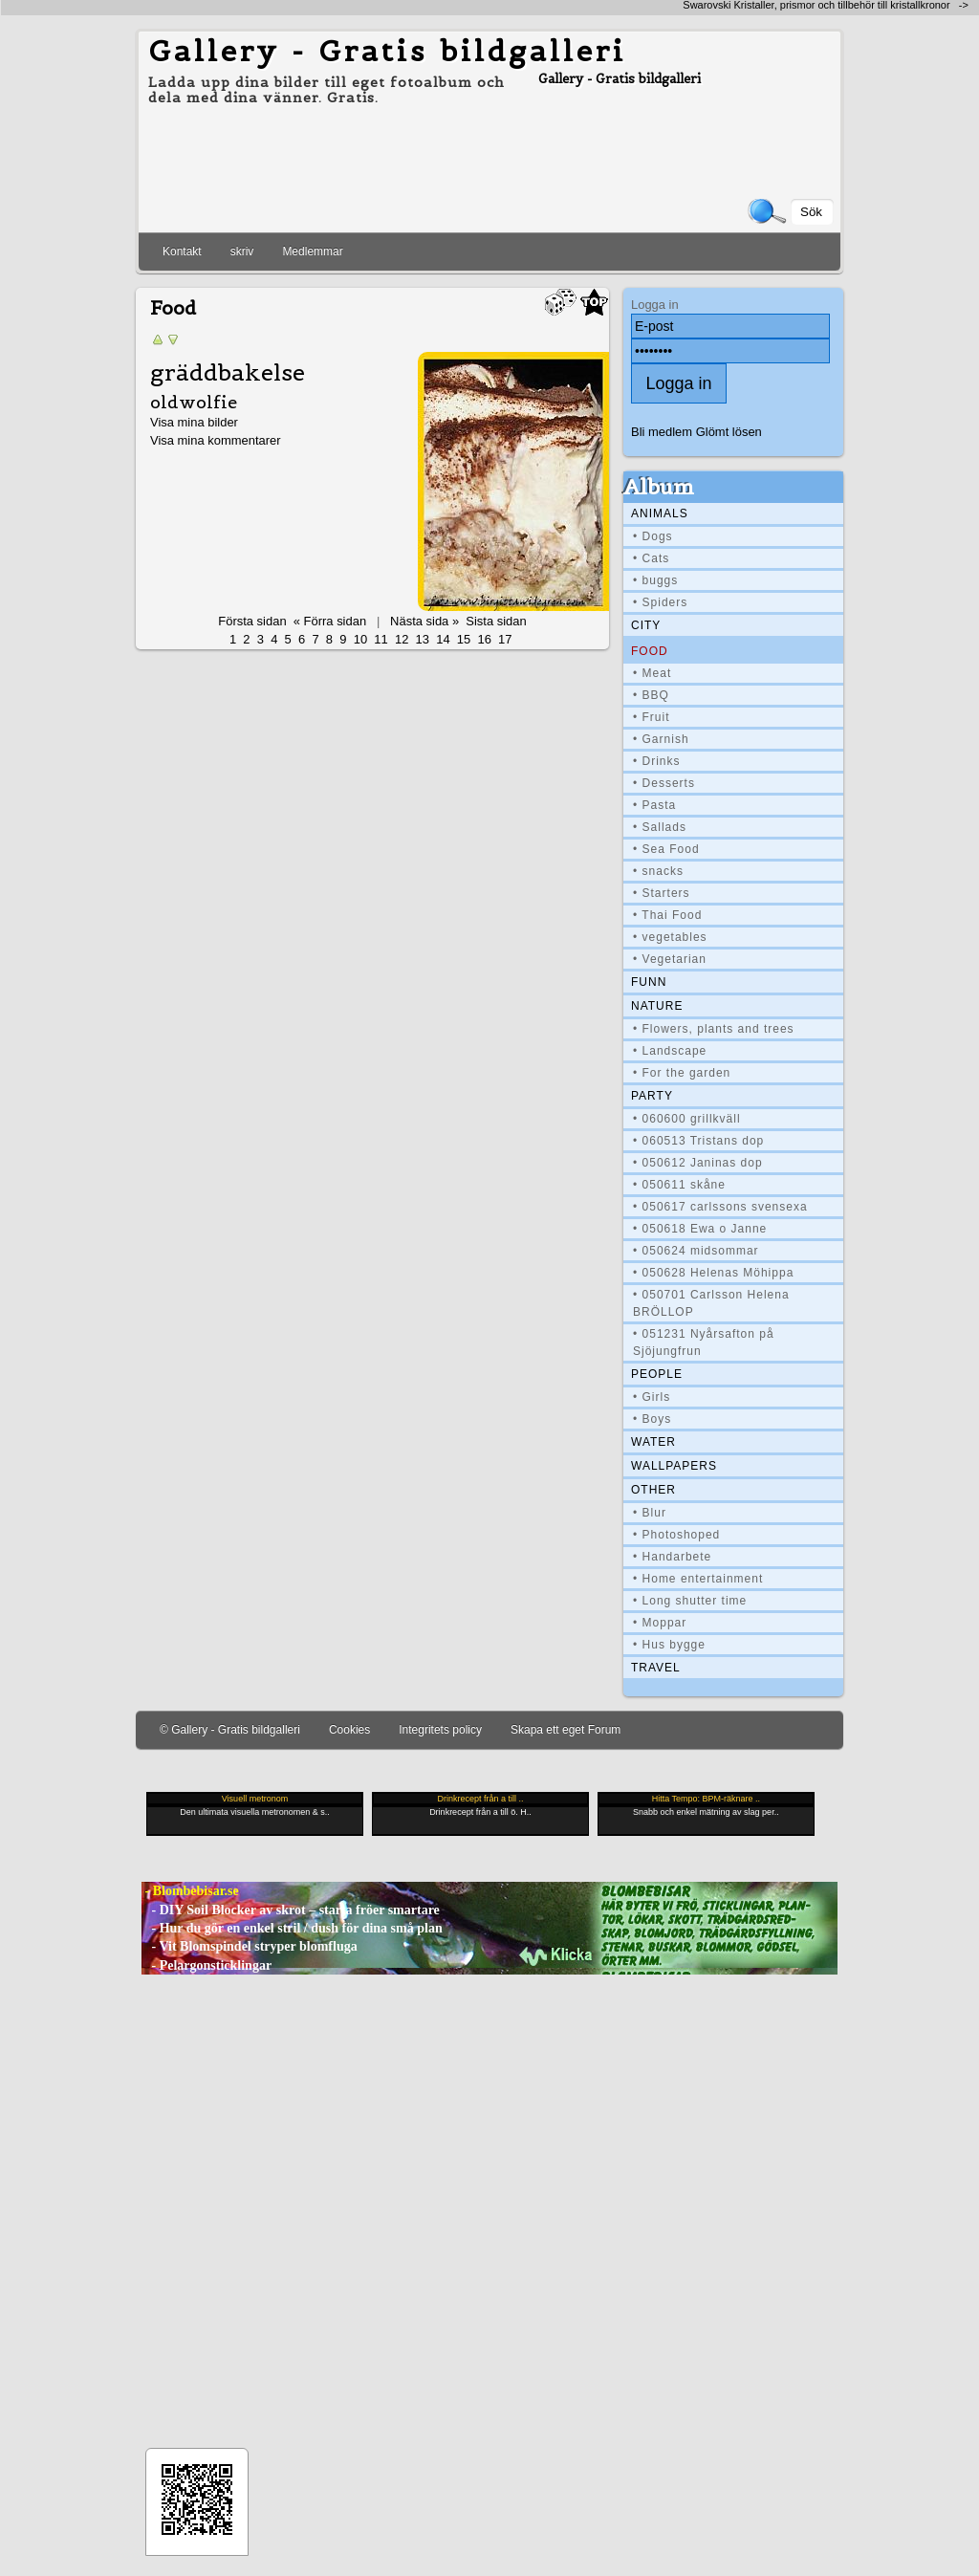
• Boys (652, 1419)
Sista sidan (496, 621)
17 (504, 639)
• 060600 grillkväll (687, 1118)
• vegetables (670, 937)
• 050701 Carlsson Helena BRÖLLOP (711, 1303)
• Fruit (651, 717)
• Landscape (670, 1051)
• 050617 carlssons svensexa (720, 1206)
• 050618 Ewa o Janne (700, 1228)
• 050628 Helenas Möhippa (713, 1272)
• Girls (651, 1397)
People (657, 1374)
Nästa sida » (424, 621)
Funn (648, 982)
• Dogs (653, 536)
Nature (657, 1006)
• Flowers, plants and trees (713, 1029)
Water (653, 1442)
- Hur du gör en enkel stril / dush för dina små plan (292, 1928)
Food (649, 651)
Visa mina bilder (194, 422)
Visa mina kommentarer (215, 440)
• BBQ (651, 695)
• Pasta (654, 805)
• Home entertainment (698, 1578)
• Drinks (657, 761)
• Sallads (659, 827)
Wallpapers (674, 1466)
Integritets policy (440, 1729)
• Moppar (659, 1622)
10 (360, 639)
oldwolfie (193, 402)
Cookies (349, 1729)
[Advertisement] (224, 7)
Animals (659, 513)
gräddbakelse (227, 373)
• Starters (661, 893)
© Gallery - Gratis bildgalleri (230, 1729)
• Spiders (660, 602)
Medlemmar (312, 251)
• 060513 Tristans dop (698, 1140)
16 (483, 639)
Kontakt (182, 251)
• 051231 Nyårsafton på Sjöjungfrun (703, 1342)
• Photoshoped (676, 1534)
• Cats (651, 558)
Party (652, 1095)
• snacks (658, 871)
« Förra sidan (330, 621)
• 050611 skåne (679, 1184)
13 (422, 639)
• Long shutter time (690, 1600)
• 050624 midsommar (696, 1250)
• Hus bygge (669, 1644)
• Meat (652, 673)
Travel (656, 1667)
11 (380, 639)
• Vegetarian (670, 959)
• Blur (649, 1512)
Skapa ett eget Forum (565, 1729)
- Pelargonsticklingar (206, 1965)
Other (653, 1489)
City (646, 625)
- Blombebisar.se (190, 1891)
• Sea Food (666, 849)
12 (401, 639)
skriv (242, 251)
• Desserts (664, 783)
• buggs (655, 580)
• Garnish (661, 739)
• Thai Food (667, 915)
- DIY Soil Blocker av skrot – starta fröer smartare (290, 1910)
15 (463, 639)
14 (442, 639)
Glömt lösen (729, 432)
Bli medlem (661, 432)
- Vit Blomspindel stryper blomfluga (249, 1946)
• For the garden (681, 1073)
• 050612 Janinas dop (698, 1162)
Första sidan (252, 621)
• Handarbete (672, 1556)
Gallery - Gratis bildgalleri (387, 51)
